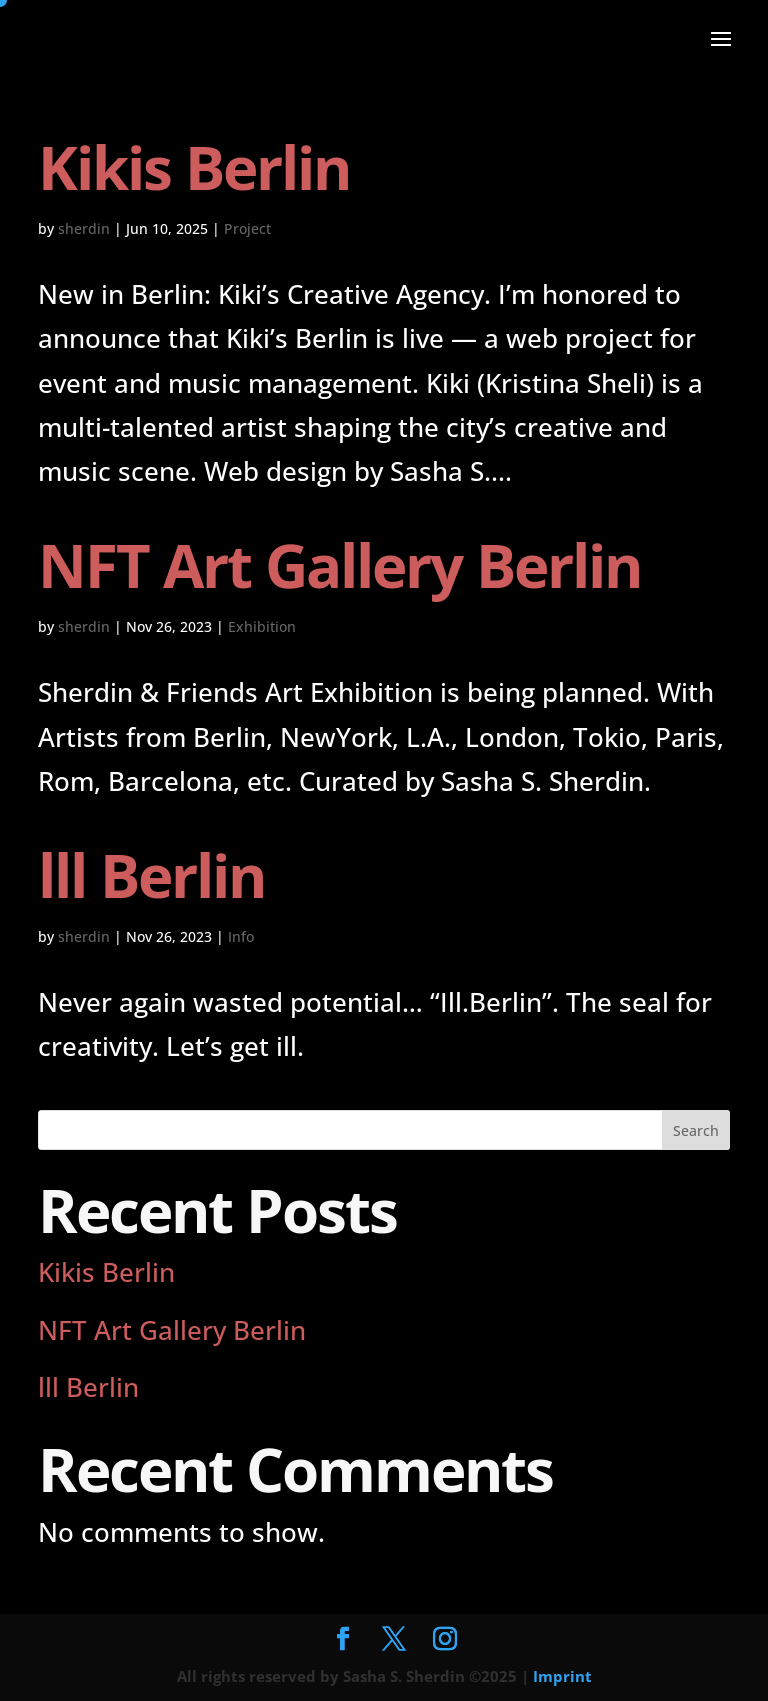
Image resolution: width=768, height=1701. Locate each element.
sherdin (84, 228)
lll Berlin (151, 875)
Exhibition (262, 626)
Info (241, 936)
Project (247, 228)
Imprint (562, 1676)
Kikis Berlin (194, 167)
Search (696, 1130)
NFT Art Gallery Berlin (339, 565)
